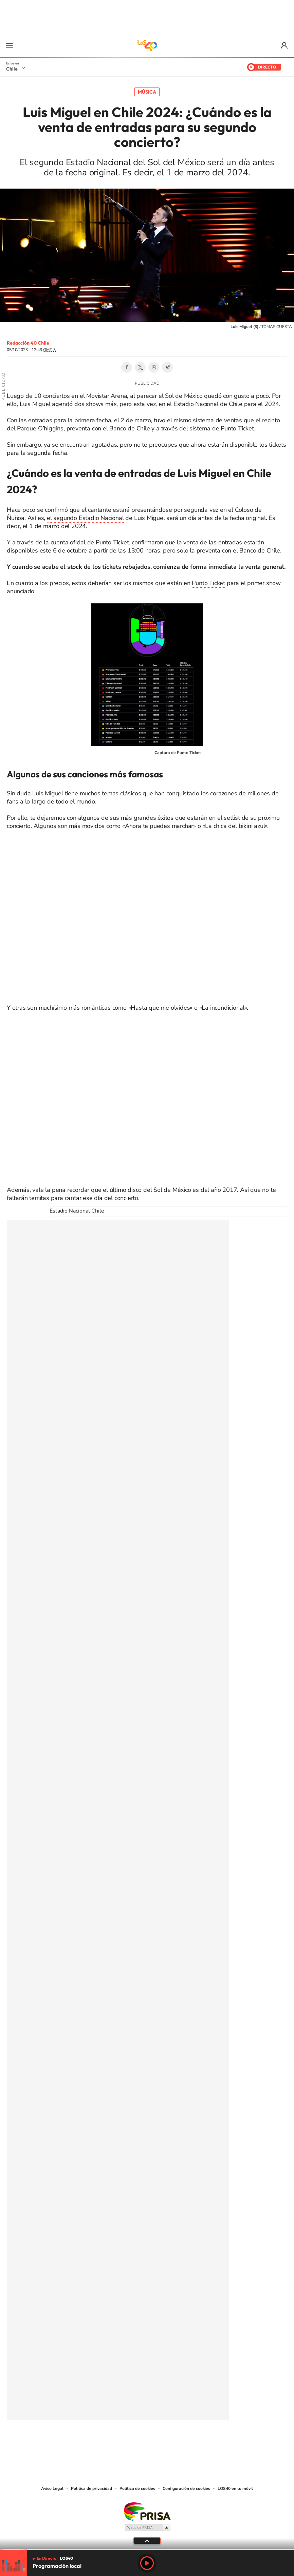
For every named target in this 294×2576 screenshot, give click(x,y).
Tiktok (106, 2443)
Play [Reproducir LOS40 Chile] (147, 2563)
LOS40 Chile (147, 45)
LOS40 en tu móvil (235, 2488)
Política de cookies (137, 2488)
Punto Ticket (208, 583)
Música (147, 92)
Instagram (119, 2443)
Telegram (167, 367)
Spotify (174, 2443)
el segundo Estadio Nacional (85, 518)
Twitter (140, 367)
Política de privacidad (91, 2488)
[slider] (147, 2549)
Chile (12, 69)
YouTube (133, 2443)
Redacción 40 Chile (28, 343)
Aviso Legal (52, 2488)
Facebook (126, 367)
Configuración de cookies (186, 2488)
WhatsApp (153, 367)
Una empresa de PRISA (147, 2511)
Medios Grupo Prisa (147, 2527)
